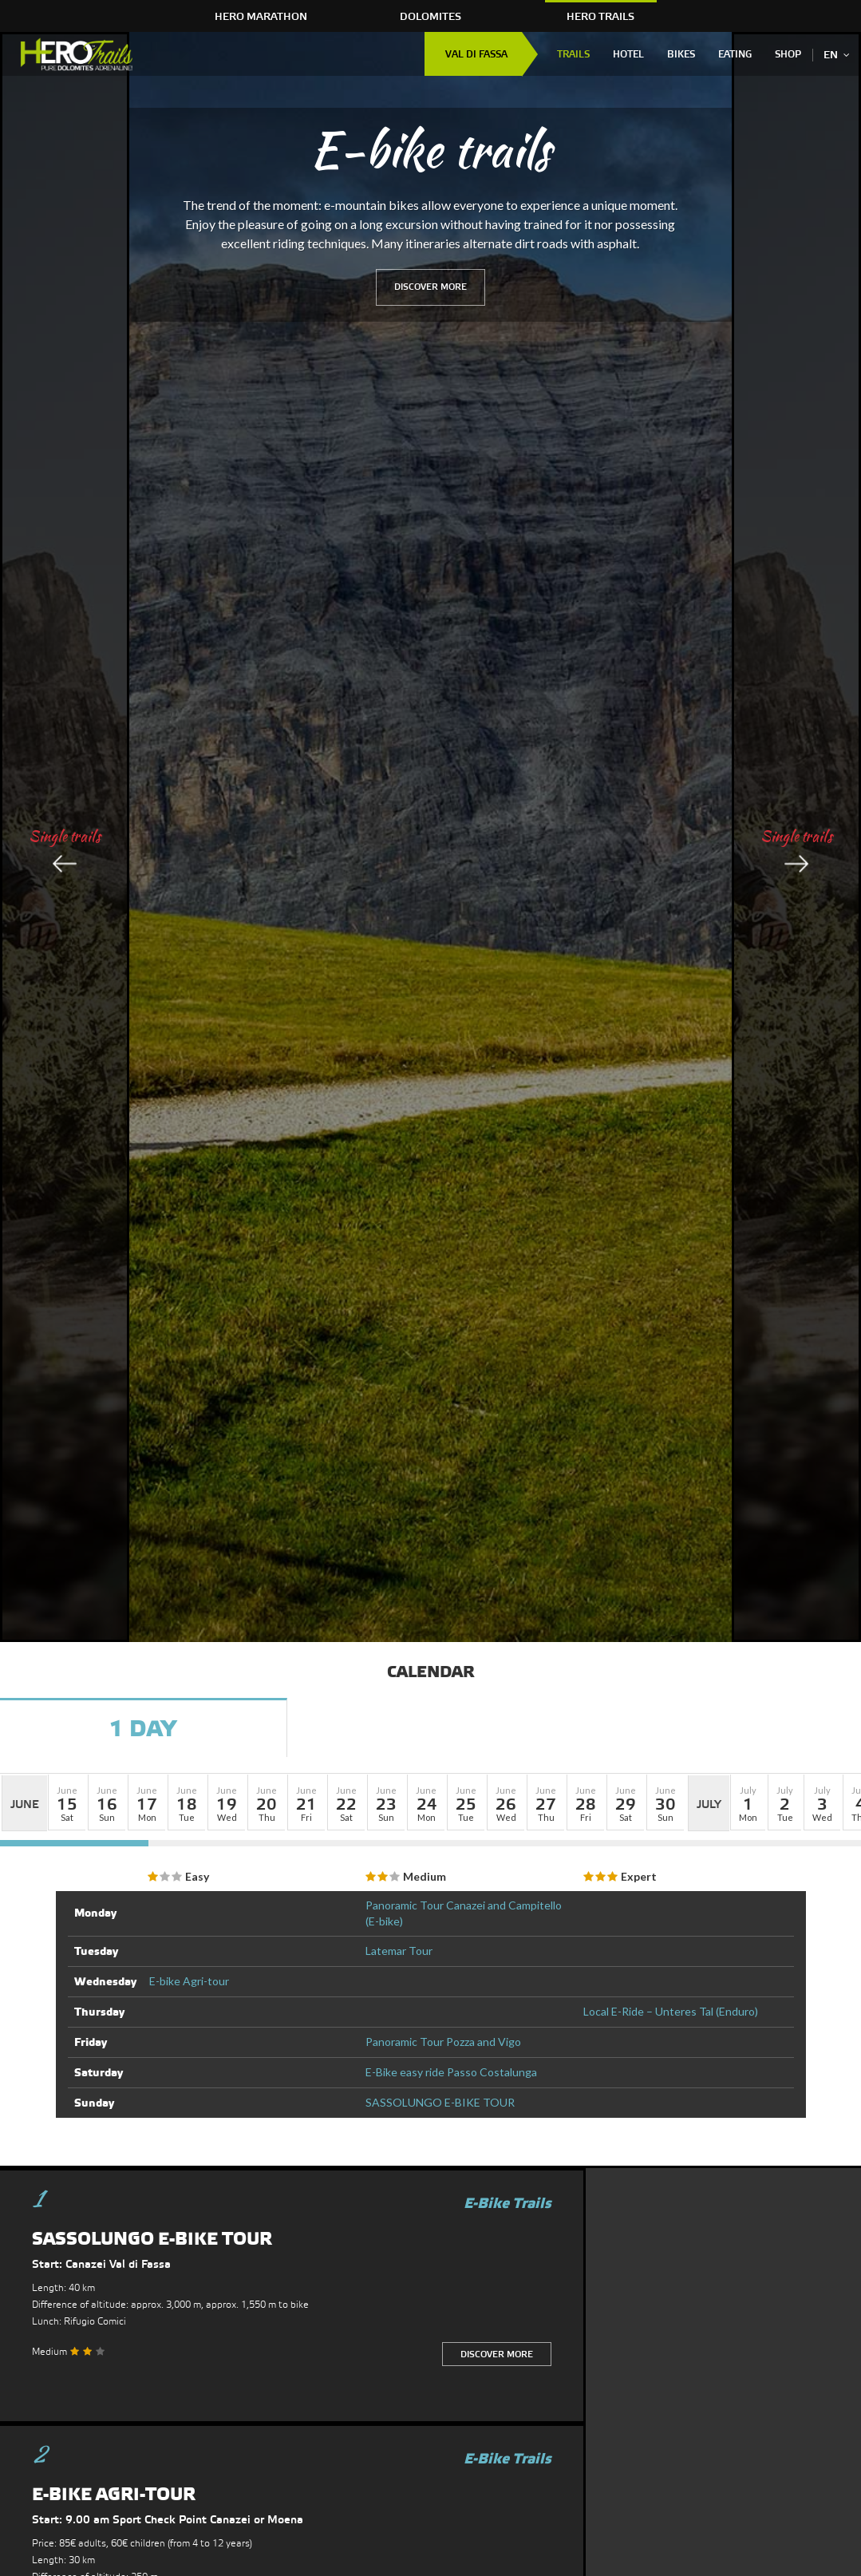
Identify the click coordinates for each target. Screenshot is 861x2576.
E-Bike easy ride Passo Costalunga (451, 2072)
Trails (573, 55)
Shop (788, 55)
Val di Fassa (476, 55)
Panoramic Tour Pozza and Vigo (443, 2041)
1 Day (142, 1729)
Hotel (628, 55)
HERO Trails (600, 16)
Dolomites (430, 16)
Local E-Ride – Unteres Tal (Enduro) (670, 2011)
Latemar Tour (398, 1950)
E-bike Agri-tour (189, 1981)
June (24, 1805)
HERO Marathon (261, 16)
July (709, 1805)
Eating (735, 55)
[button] (66, 1802)
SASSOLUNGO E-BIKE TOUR (440, 2102)
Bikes (681, 55)
